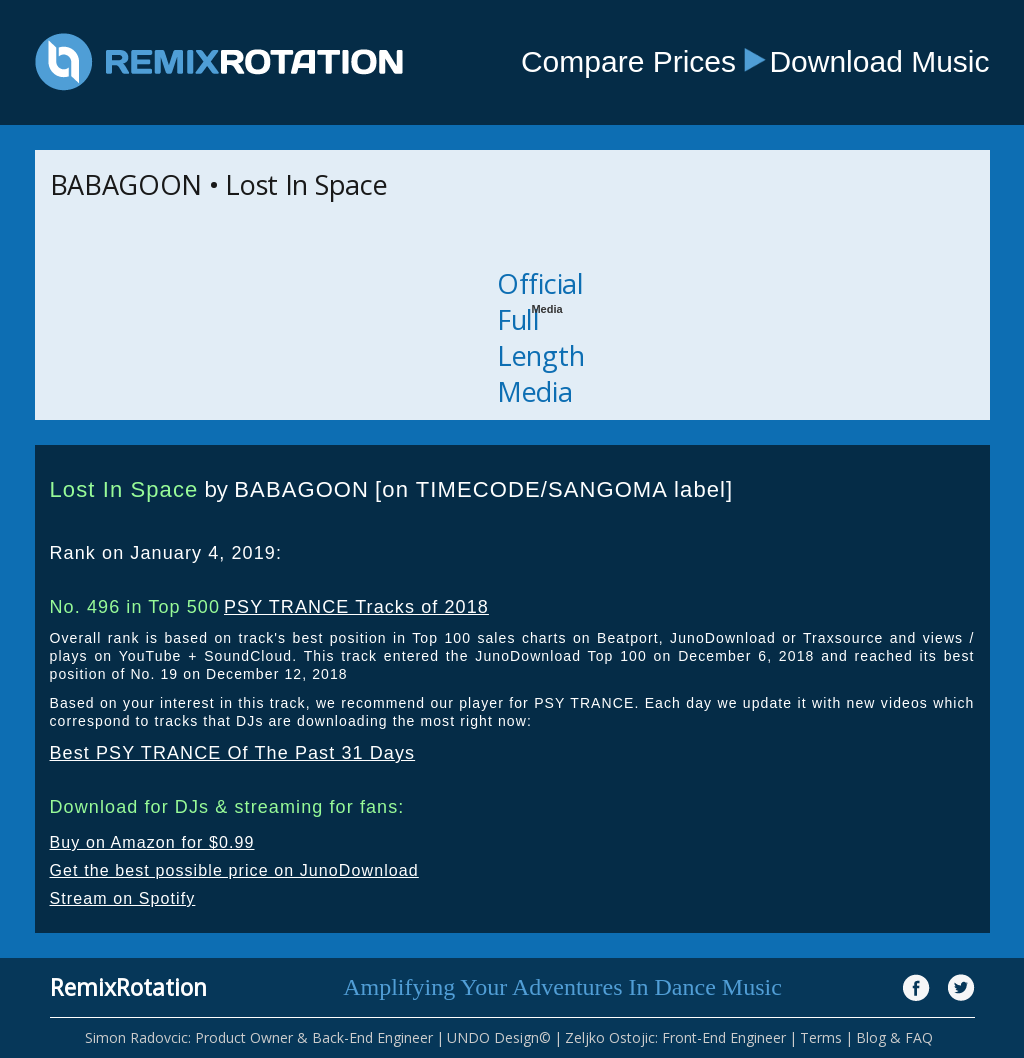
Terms (821, 1037)
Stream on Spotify (123, 898)
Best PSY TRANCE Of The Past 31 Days (233, 753)
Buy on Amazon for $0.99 (152, 842)
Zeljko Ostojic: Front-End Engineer (675, 1037)
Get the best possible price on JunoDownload (234, 870)
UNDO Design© (499, 1037)
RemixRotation (128, 987)
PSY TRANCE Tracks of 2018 (356, 607)
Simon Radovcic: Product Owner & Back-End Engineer (259, 1037)
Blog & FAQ (894, 1037)
